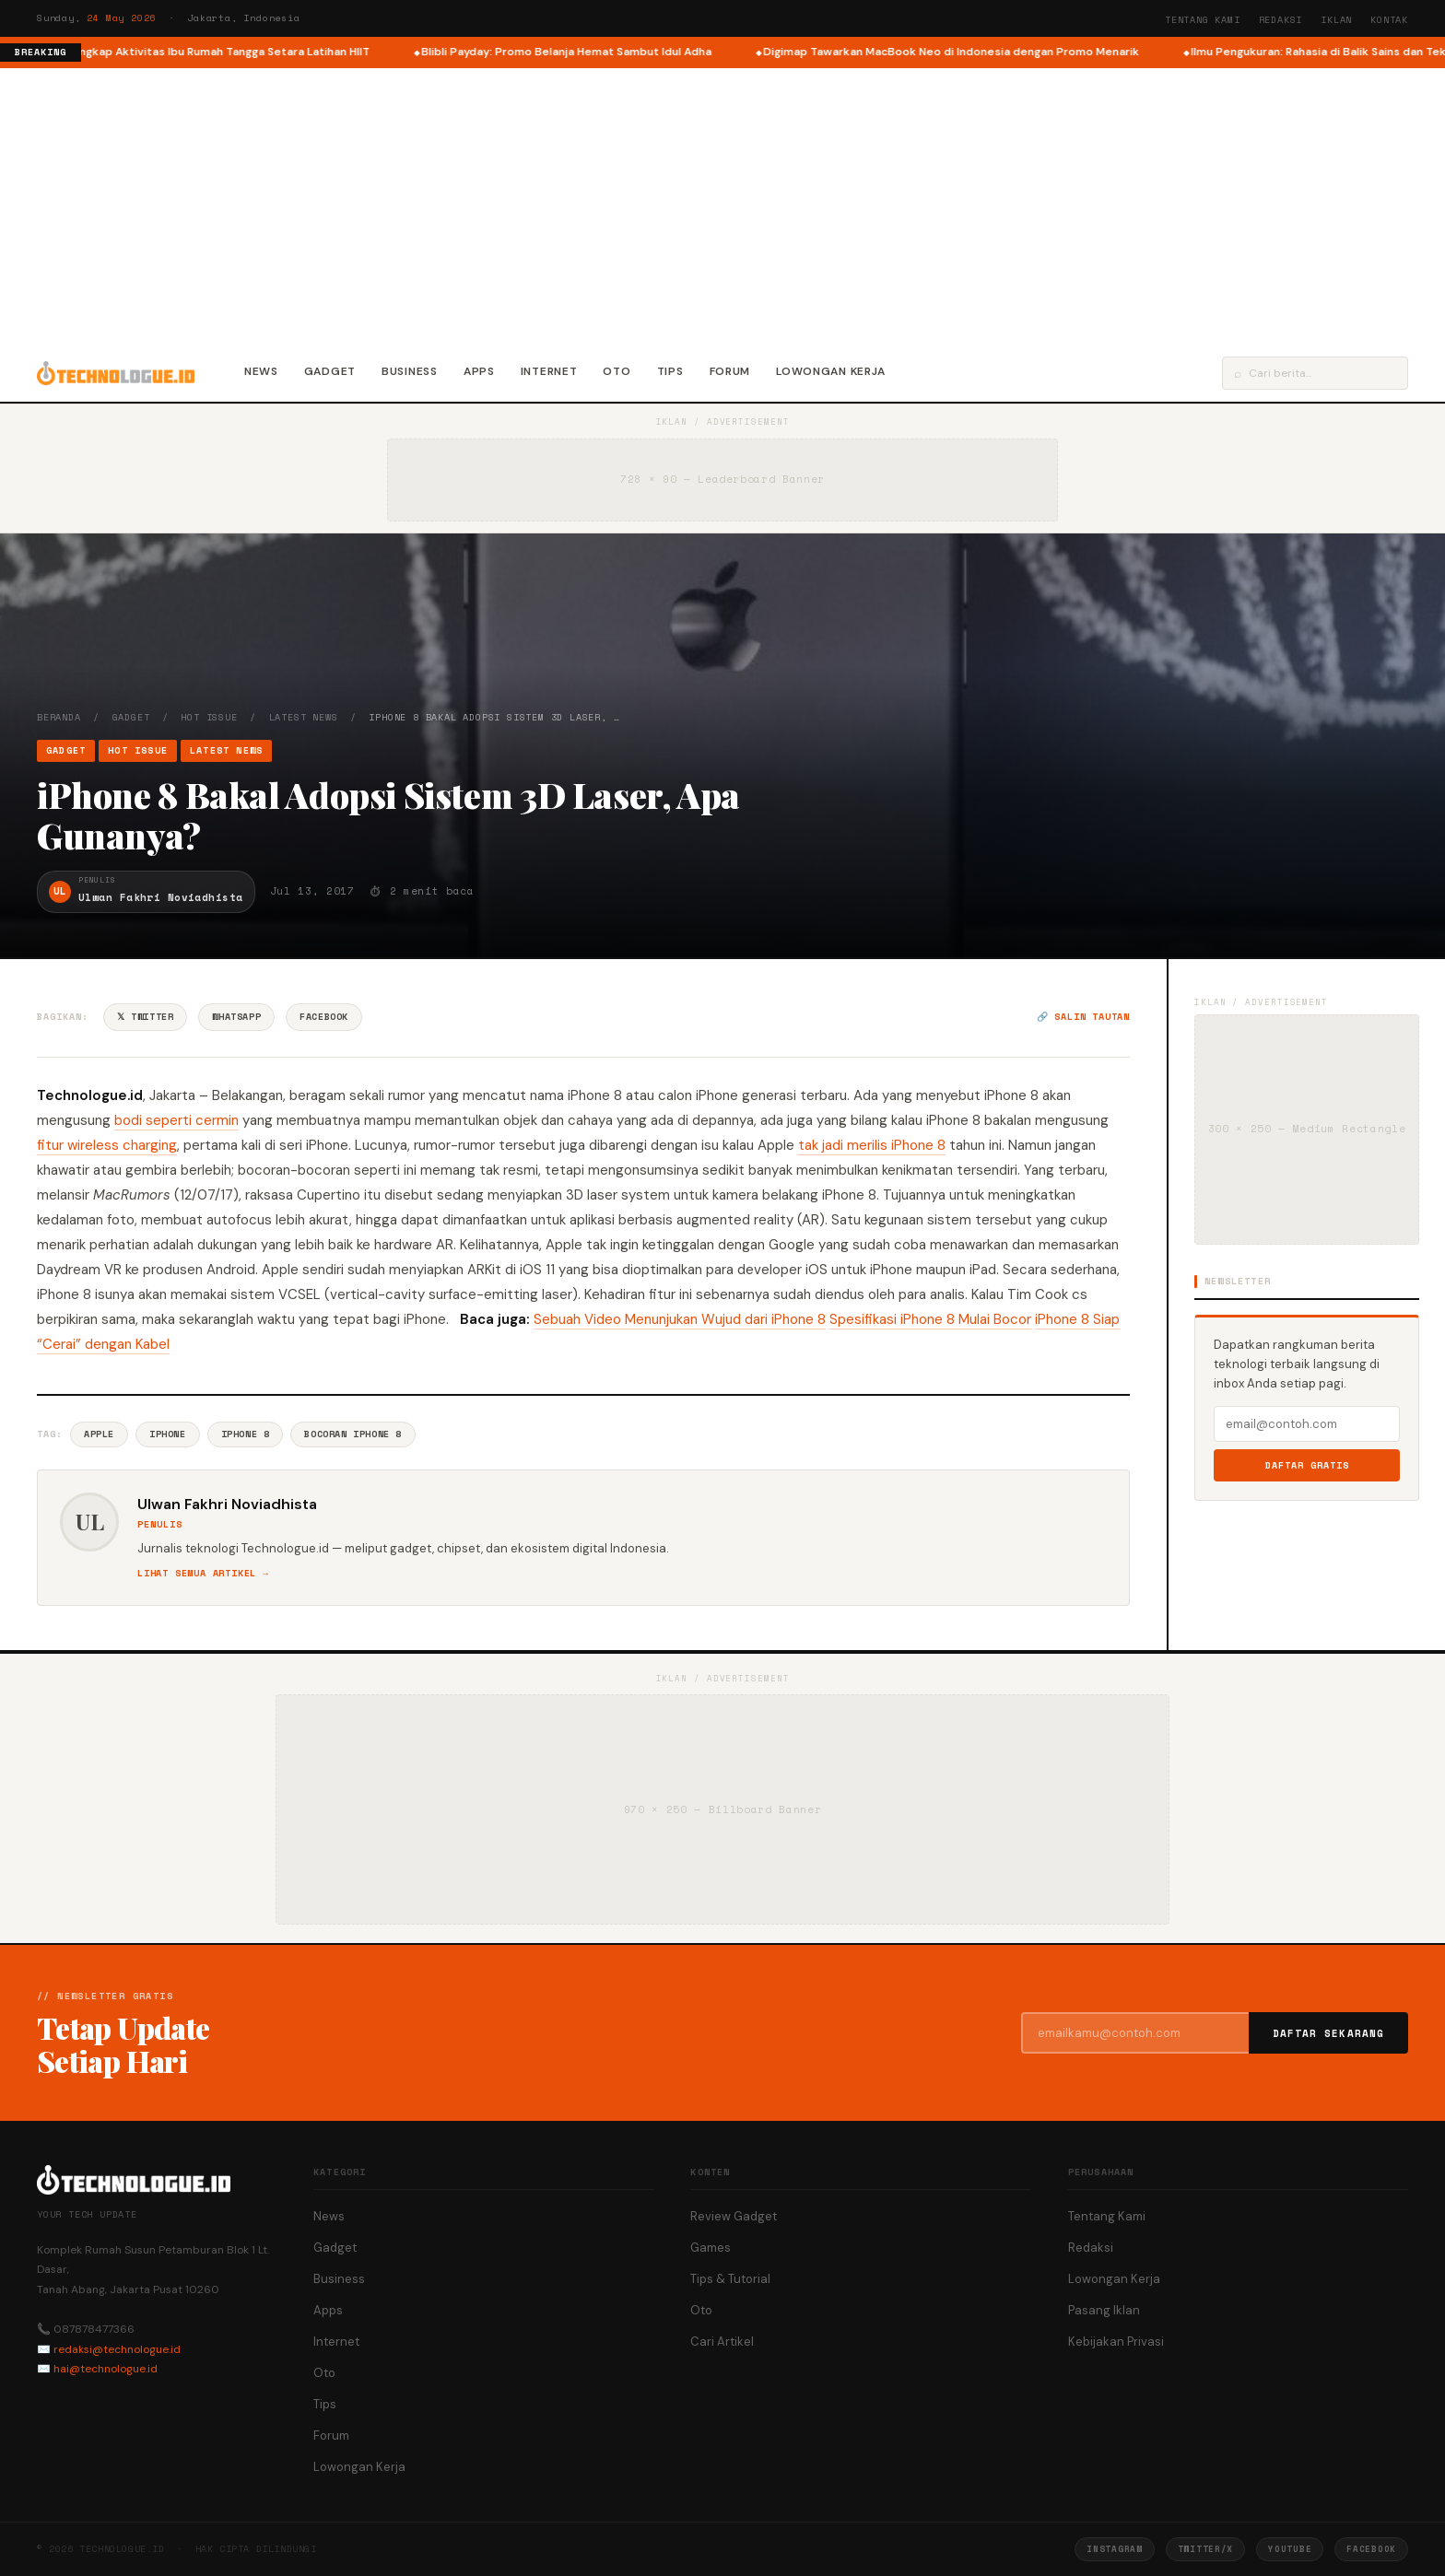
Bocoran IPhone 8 (353, 1434)
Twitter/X (1205, 2549)
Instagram (1114, 2549)
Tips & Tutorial (730, 2279)
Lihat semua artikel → (203, 1573)
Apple (99, 1434)
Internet (549, 371)
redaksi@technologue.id (117, 2349)
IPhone (167, 1434)
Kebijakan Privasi (1116, 2341)
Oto (616, 371)
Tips (670, 371)
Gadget (330, 371)
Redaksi (1281, 20)
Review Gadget (733, 2216)
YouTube (1289, 2549)
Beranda (59, 717)
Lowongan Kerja (831, 371)
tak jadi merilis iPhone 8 (872, 1145)
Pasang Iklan (1104, 2310)
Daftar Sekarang (1329, 2033)
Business (410, 371)
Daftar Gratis (1307, 1465)
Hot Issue (209, 717)
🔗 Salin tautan (1083, 1017)
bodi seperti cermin (176, 1120)
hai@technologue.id (105, 2368)
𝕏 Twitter (145, 1017)
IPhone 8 (245, 1434)
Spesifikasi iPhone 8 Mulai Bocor (930, 1319)
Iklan (1336, 20)
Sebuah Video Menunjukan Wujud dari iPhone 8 (680, 1319)
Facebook (324, 1017)
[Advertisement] (722, 206)
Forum (730, 371)
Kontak (1389, 20)
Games (710, 2247)
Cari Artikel (722, 2341)
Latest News (303, 717)
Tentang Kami (1202, 20)
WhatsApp (236, 1017)
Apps (479, 371)
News (261, 371)
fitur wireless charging (107, 1145)
